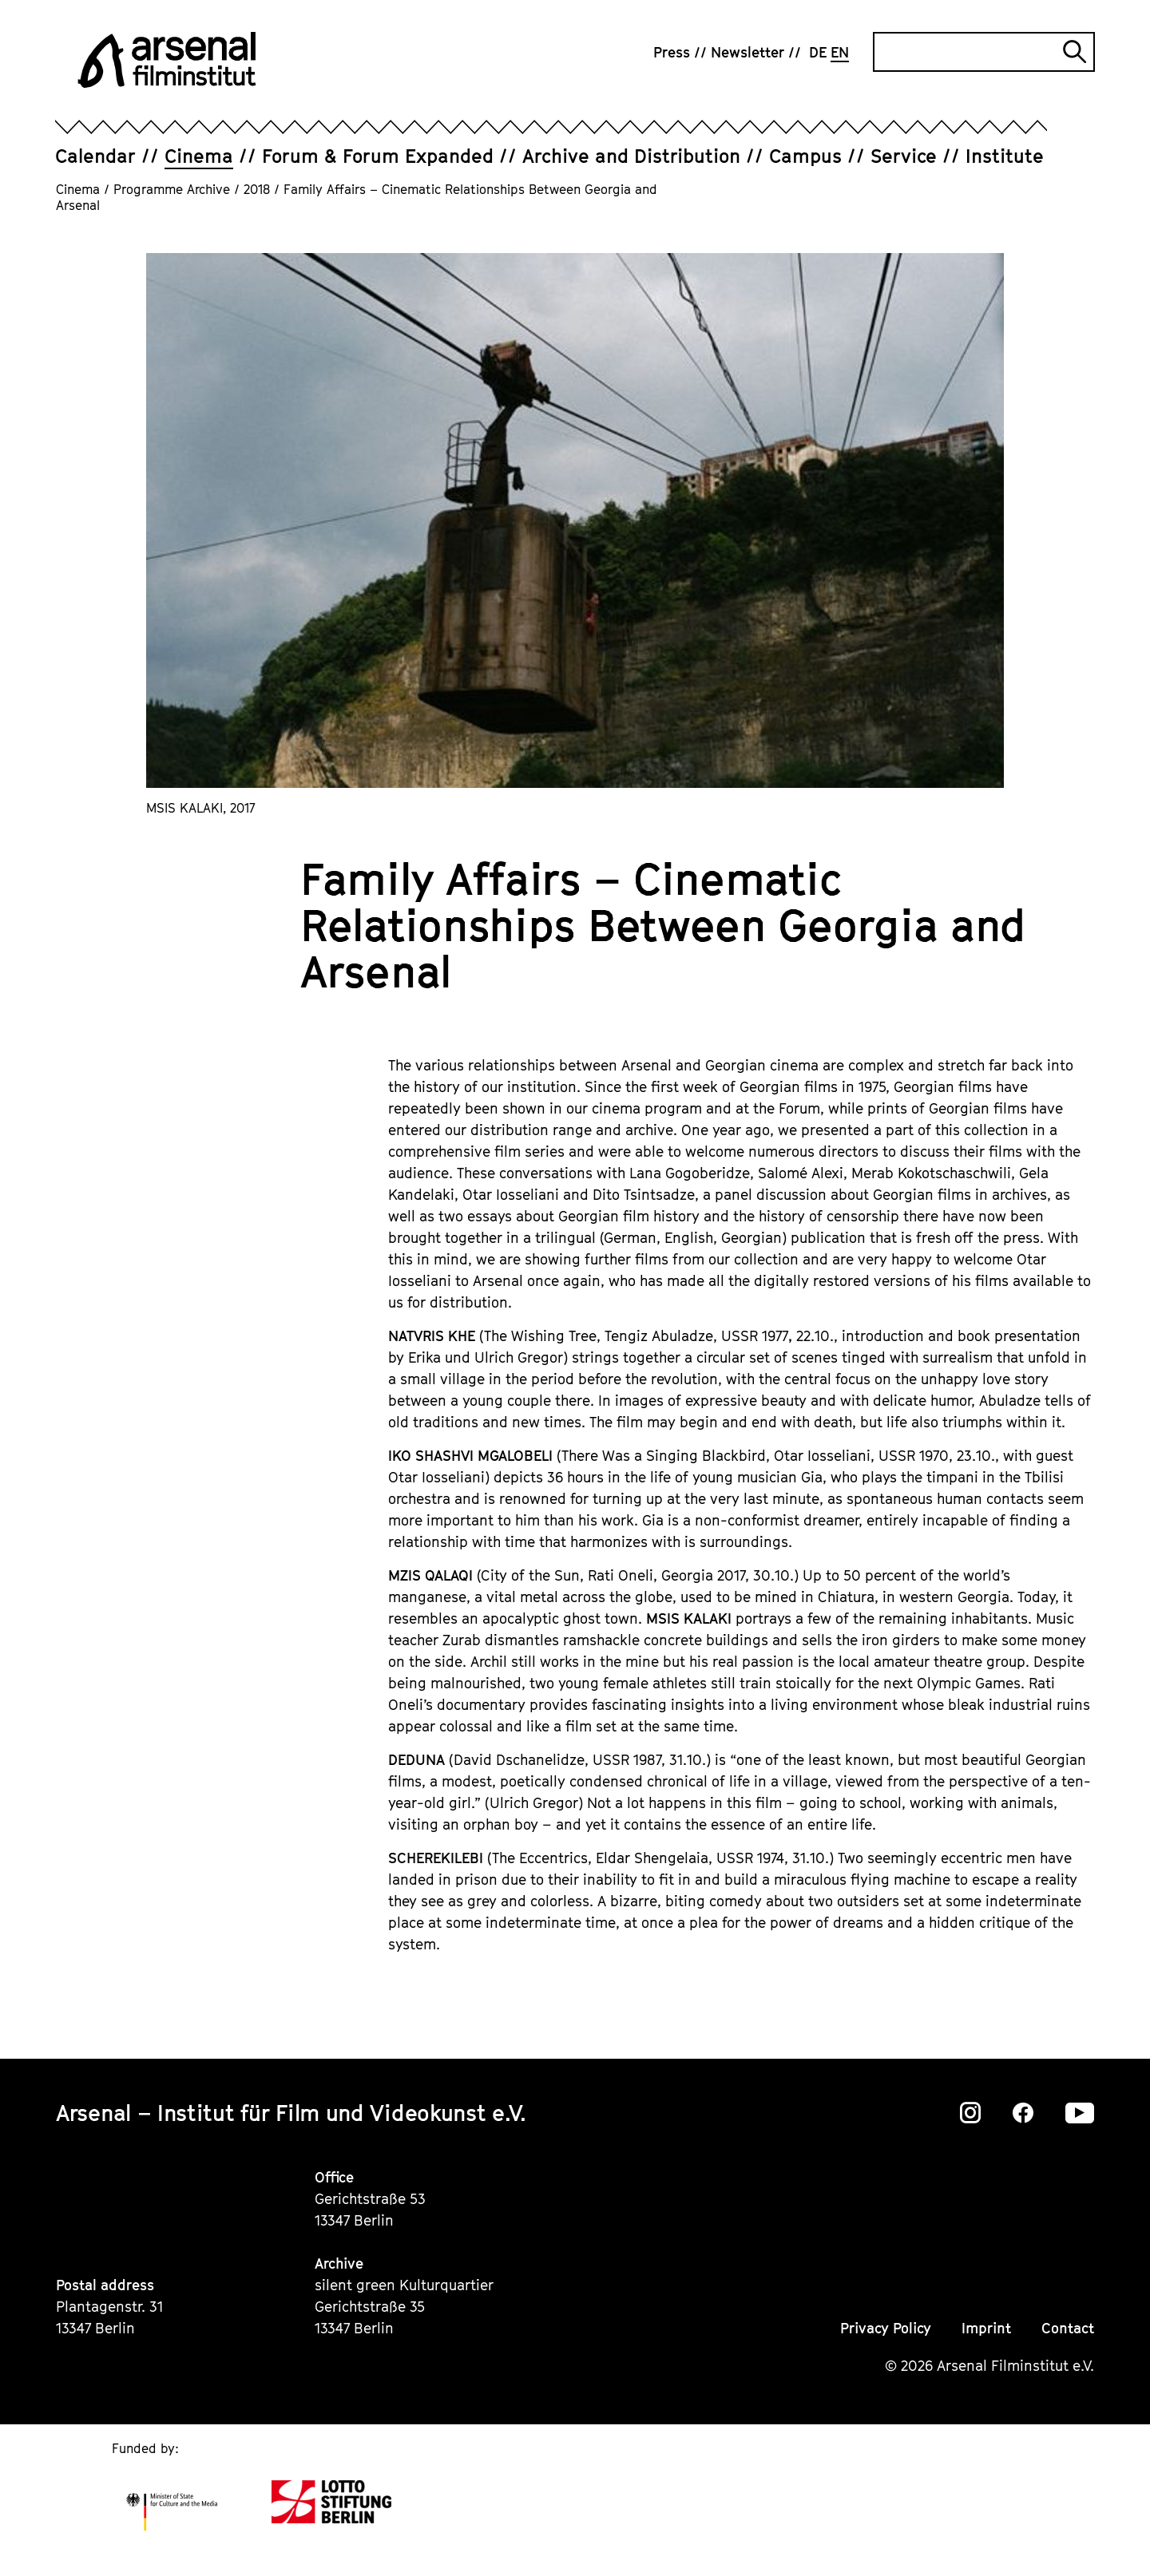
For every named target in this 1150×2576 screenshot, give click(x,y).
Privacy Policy (885, 2328)
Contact (1067, 2328)
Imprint (986, 2328)
